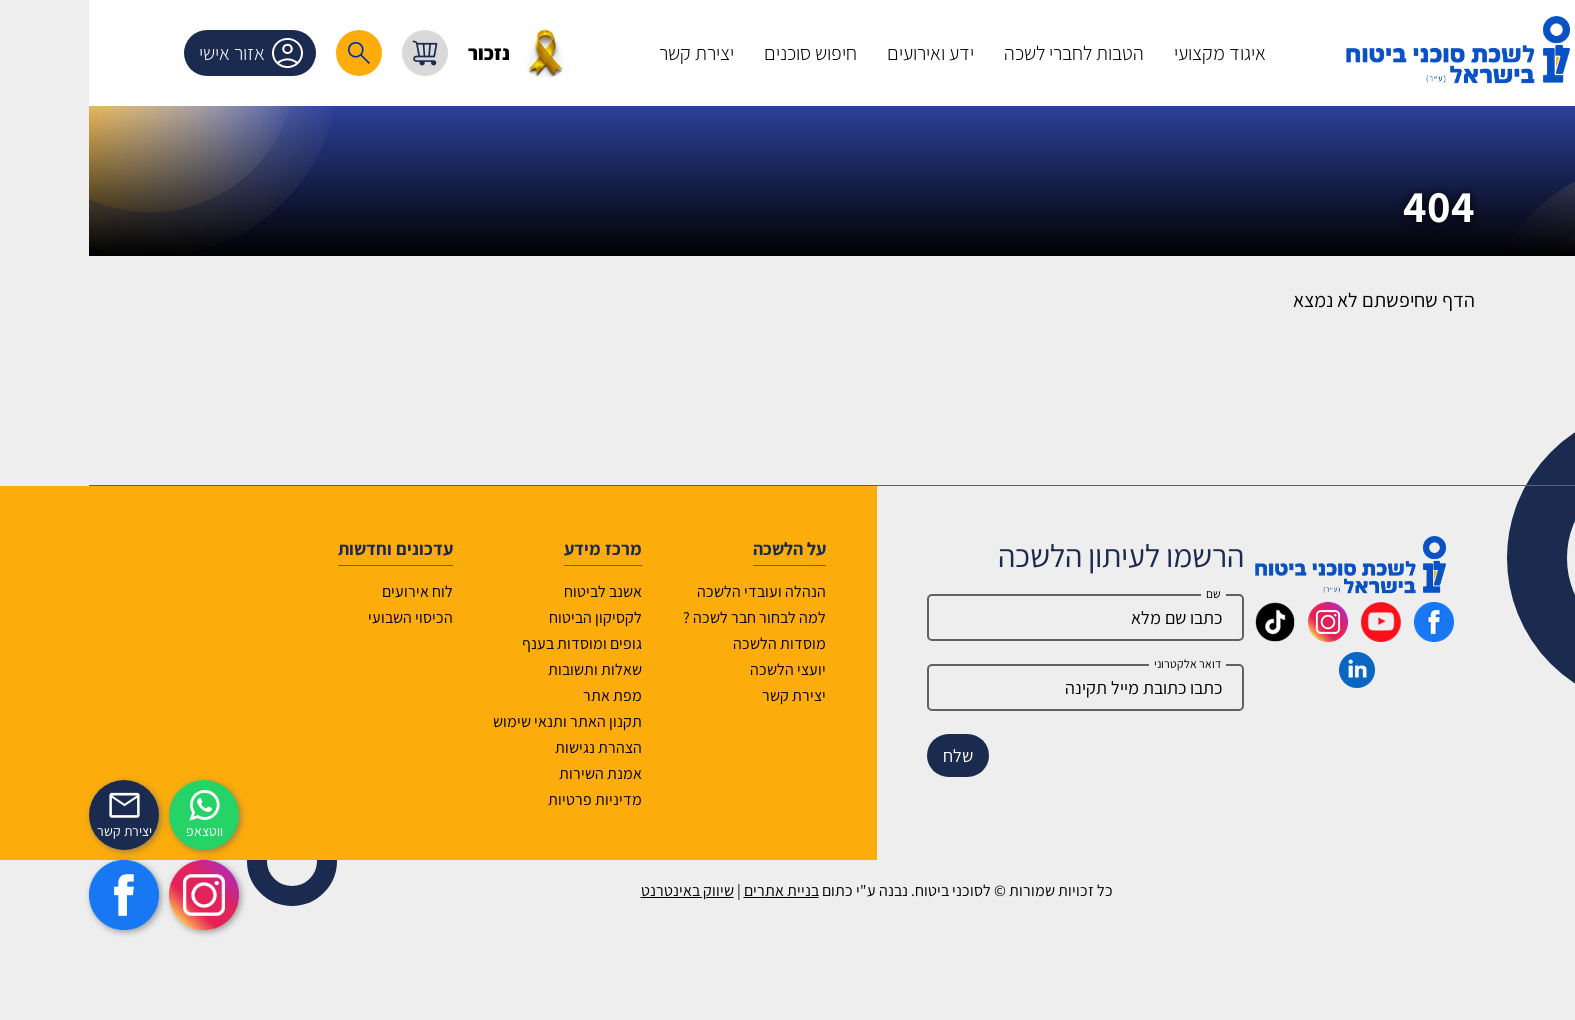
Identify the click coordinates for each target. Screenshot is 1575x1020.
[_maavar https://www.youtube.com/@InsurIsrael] (1292, 635)
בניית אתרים (692, 890)
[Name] (997, 617)
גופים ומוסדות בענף (493, 643)
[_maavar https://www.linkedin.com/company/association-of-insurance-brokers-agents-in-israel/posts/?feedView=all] (1268, 681)
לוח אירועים (328, 591)
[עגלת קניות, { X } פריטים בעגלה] (336, 53)
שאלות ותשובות (506, 669)
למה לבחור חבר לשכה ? (665, 617)
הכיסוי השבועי (321, 617)
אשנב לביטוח (514, 591)
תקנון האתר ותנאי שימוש (478, 721)
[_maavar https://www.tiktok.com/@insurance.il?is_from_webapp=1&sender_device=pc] (1186, 635)
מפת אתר (523, 695)
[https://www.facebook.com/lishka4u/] (35, 895)
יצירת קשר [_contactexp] (35, 831)
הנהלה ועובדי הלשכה (672, 591)
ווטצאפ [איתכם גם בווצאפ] (115, 831)
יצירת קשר (705, 695)
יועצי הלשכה (699, 669)
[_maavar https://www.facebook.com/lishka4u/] (1345, 635)
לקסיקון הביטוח (506, 617)
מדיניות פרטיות (506, 799)
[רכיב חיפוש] (270, 53)
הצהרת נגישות (509, 747)
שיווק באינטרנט (598, 890)
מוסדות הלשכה (690, 643)
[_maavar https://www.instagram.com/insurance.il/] (1239, 635)
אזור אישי (166, 53)
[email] (997, 687)
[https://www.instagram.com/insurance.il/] (115, 895)
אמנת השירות (511, 773)
